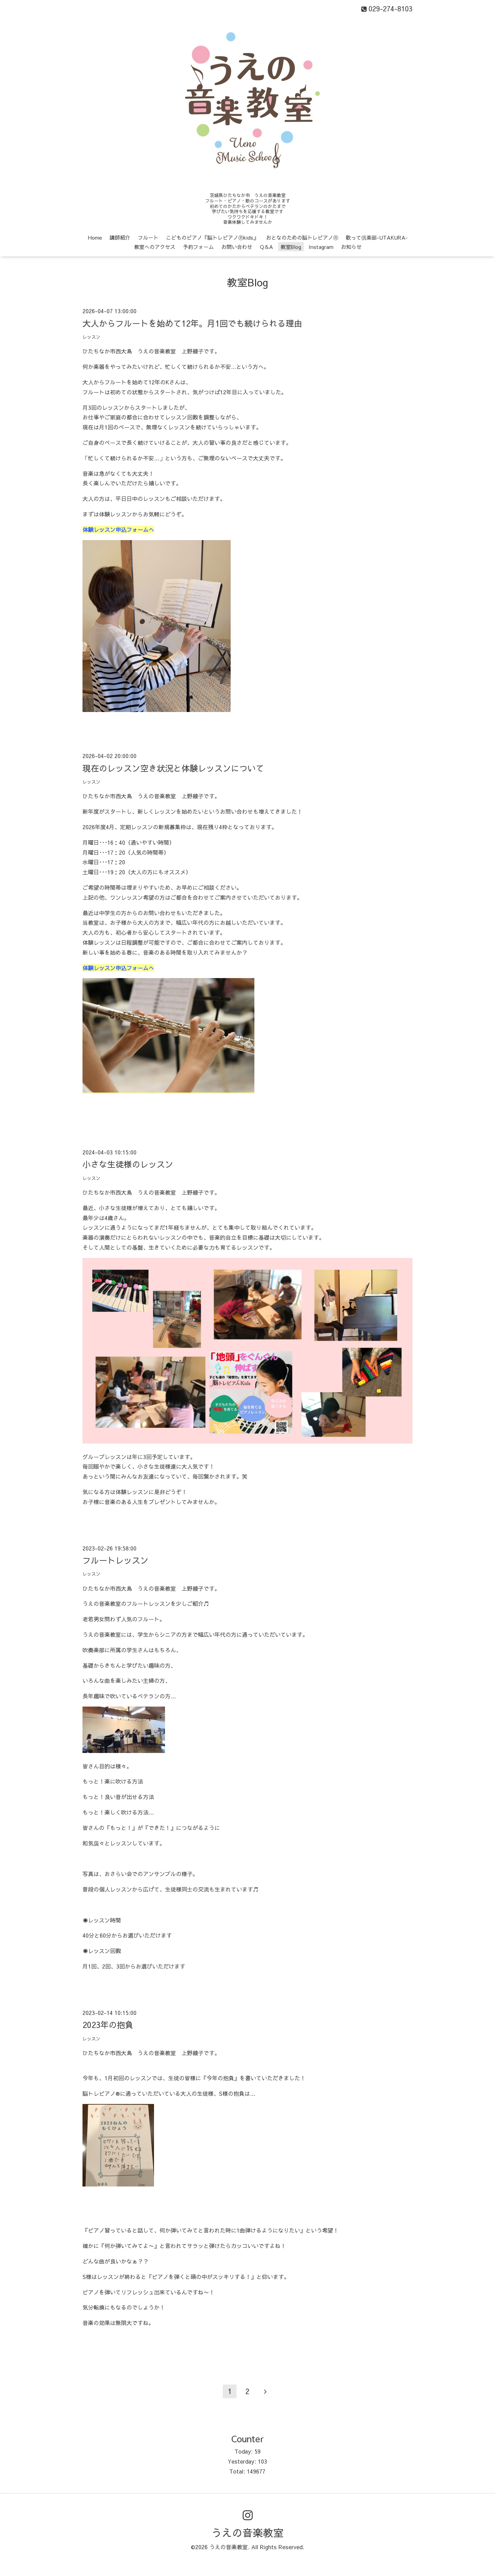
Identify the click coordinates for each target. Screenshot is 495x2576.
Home (95, 237)
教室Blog (290, 246)
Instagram (321, 246)
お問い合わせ (236, 246)
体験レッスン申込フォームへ (118, 529)
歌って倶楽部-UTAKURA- (377, 237)
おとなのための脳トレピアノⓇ (302, 237)
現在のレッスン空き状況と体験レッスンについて (173, 768)
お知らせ (351, 246)
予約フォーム (198, 246)
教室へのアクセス (154, 246)
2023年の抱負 (107, 2024)
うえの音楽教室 (247, 2532)
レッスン (91, 337)
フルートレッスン (115, 1560)
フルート (148, 237)
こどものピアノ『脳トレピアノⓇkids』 (212, 237)
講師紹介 (120, 237)
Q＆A (266, 246)
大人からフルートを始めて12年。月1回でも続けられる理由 (192, 323)
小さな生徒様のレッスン (127, 1164)
